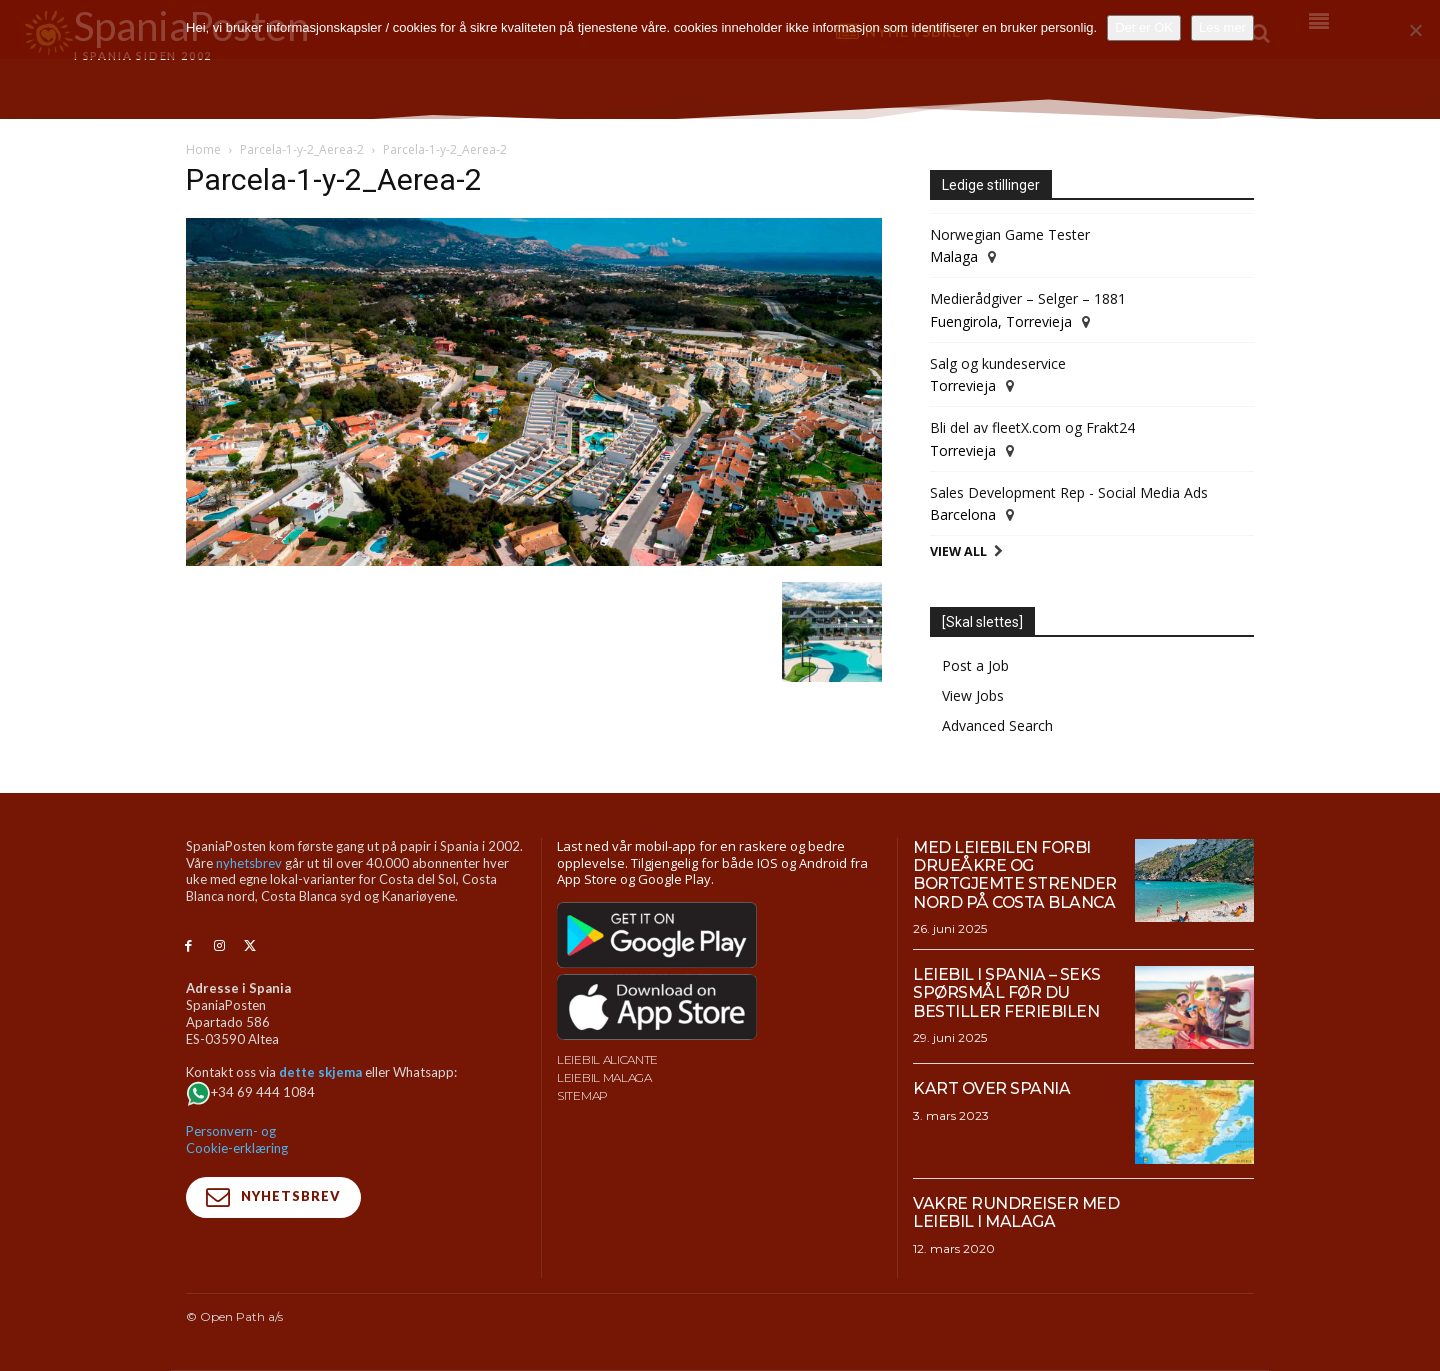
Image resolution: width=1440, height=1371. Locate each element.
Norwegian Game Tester (1010, 234)
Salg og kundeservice (998, 363)
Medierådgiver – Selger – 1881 (1028, 298)
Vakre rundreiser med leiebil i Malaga (1016, 1212)
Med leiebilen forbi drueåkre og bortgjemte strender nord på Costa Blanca (1016, 875)
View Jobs (973, 695)
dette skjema (320, 1072)
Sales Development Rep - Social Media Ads (1069, 492)
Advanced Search (997, 725)
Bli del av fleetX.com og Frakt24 (1032, 427)
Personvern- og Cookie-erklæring (237, 1139)
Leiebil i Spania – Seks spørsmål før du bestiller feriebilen (1007, 993)
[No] (1415, 30)
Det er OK (1144, 27)
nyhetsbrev (249, 863)
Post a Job (975, 665)
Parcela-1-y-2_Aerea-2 (302, 149)
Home (203, 149)
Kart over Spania (992, 1088)
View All (958, 551)
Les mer (1222, 27)
